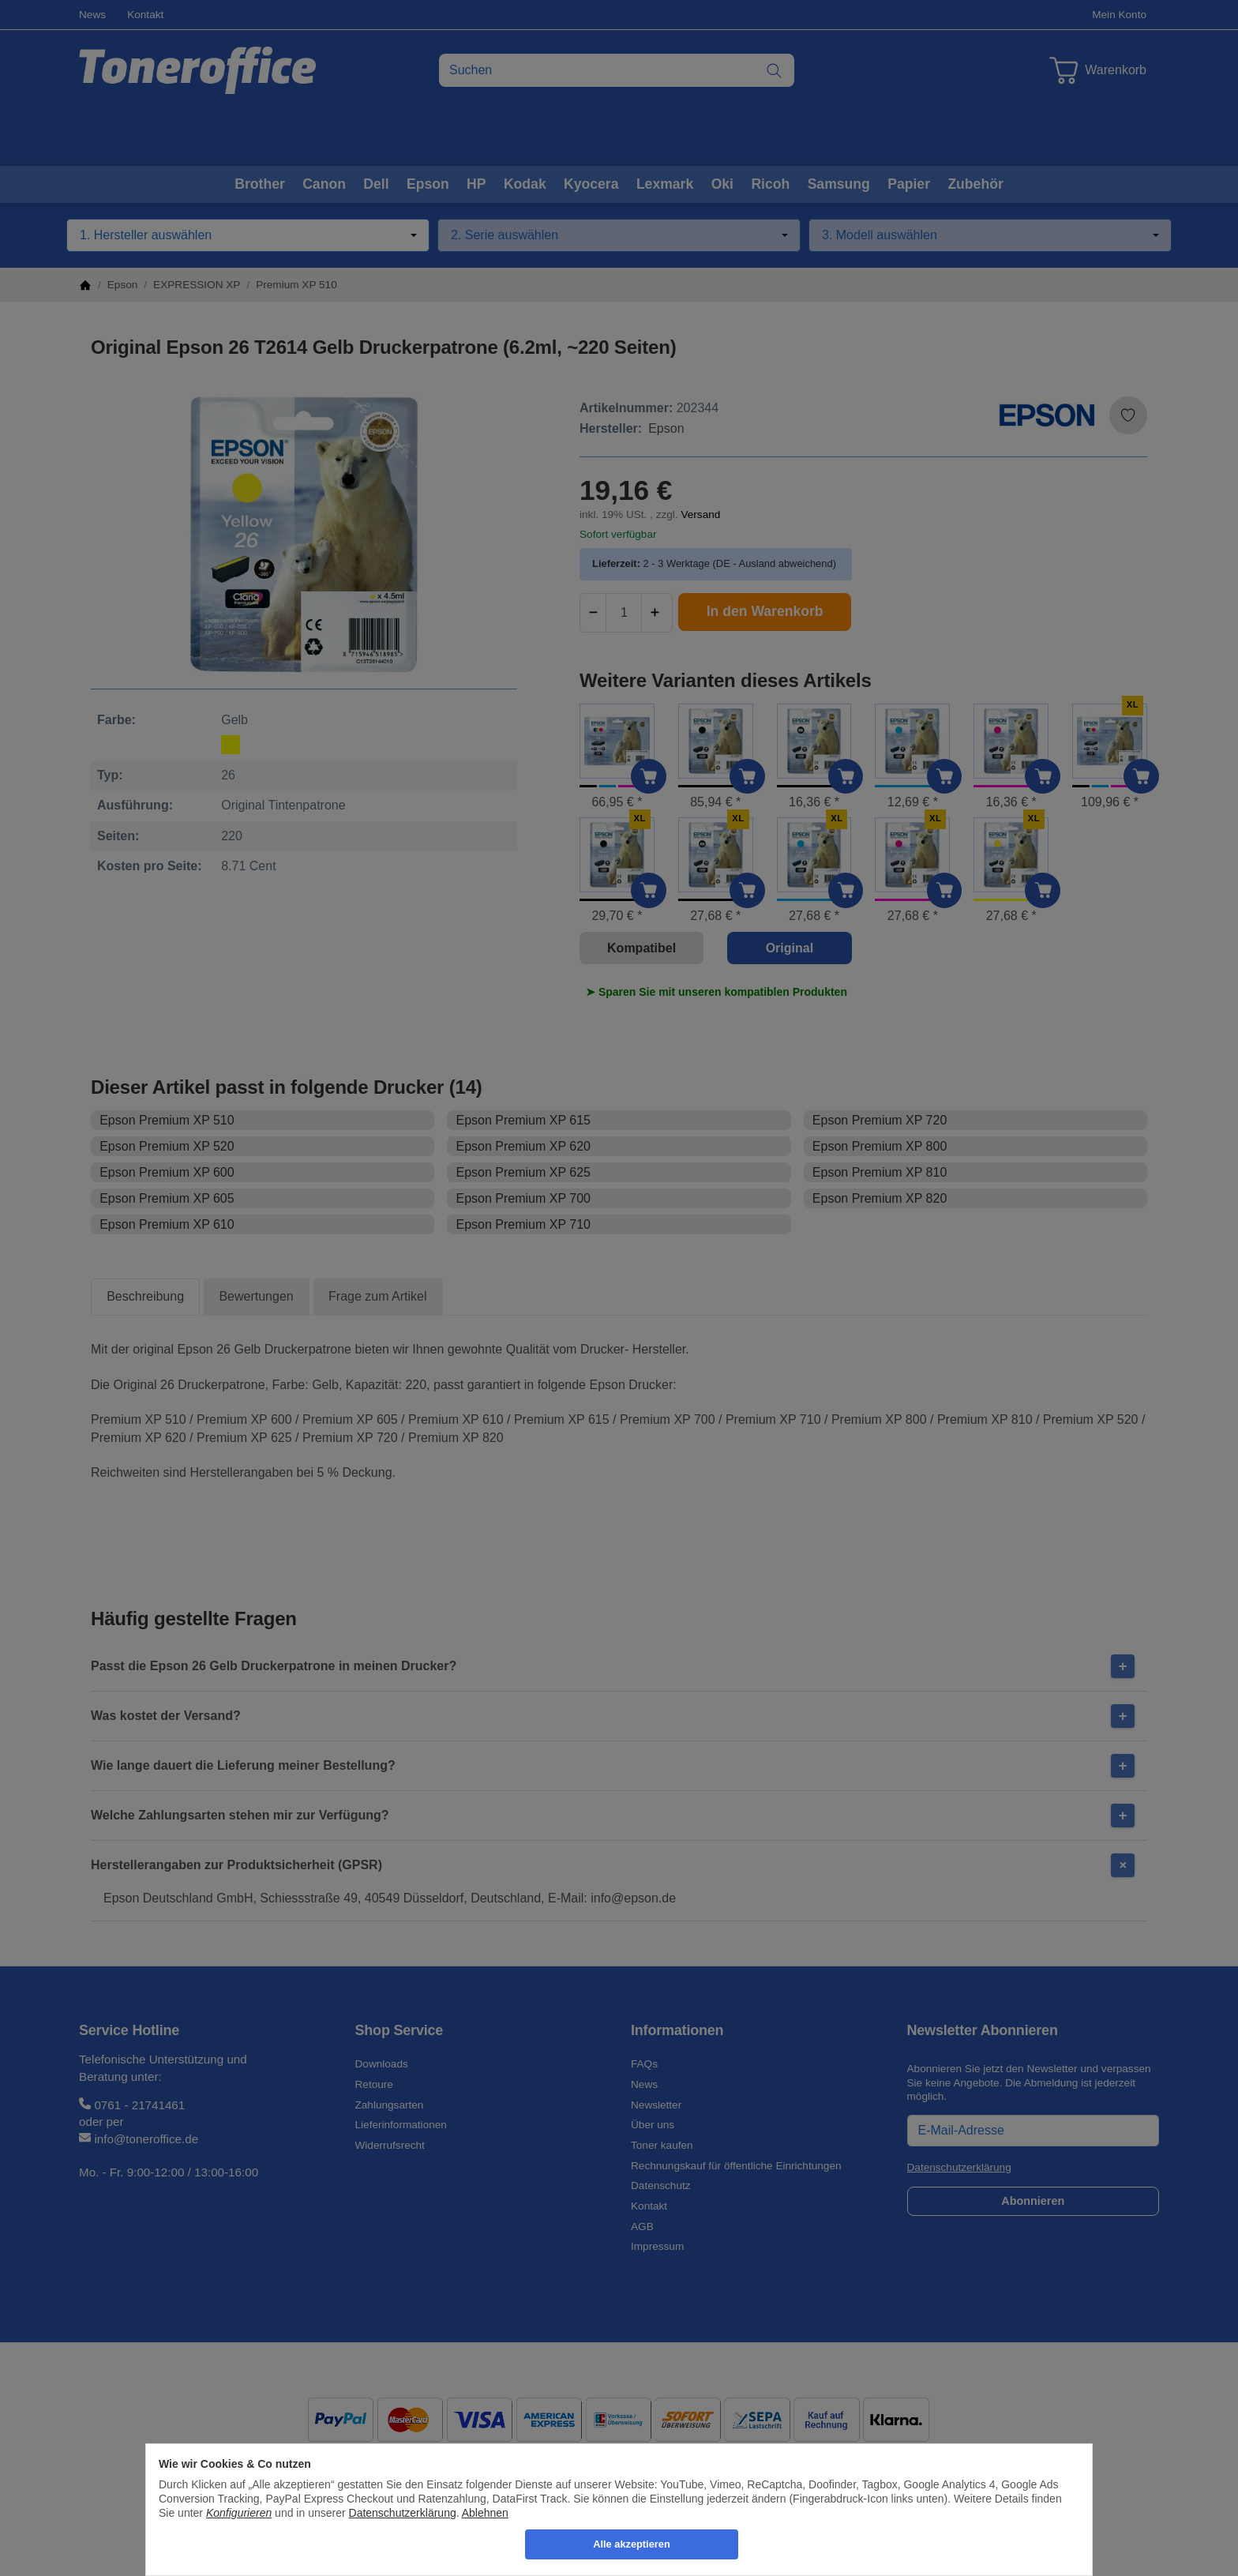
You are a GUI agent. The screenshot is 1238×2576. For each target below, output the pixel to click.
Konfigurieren (239, 2513)
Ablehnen (485, 2513)
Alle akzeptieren (631, 2544)
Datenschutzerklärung (402, 2513)
